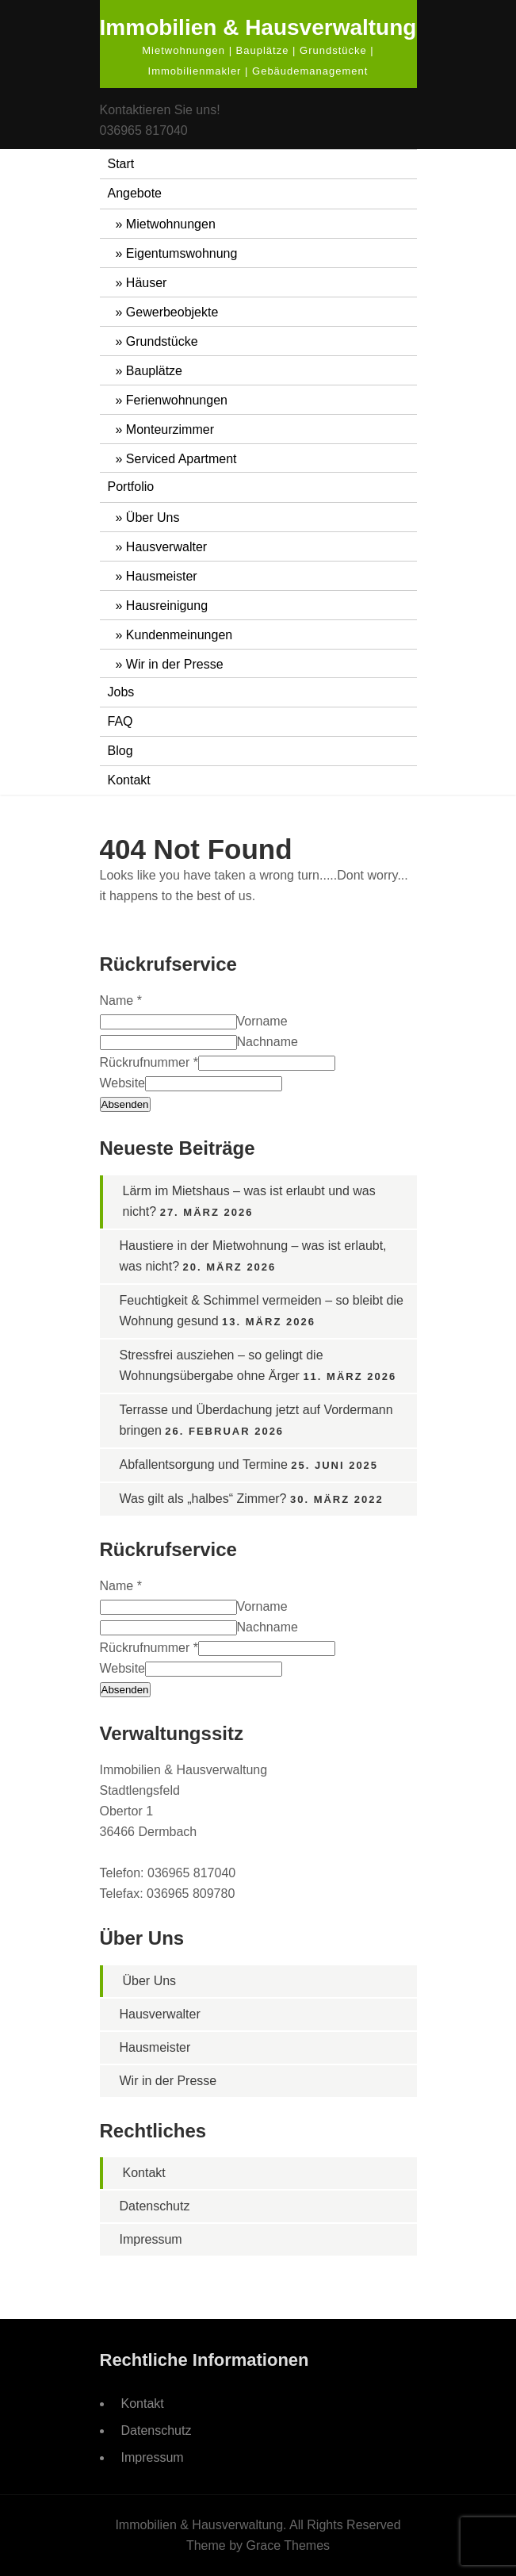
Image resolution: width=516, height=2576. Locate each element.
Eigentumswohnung (182, 253)
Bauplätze (154, 371)
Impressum (151, 2239)
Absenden (125, 1104)
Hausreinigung (167, 605)
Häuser (146, 282)
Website (123, 1083)
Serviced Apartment (181, 459)
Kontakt (129, 780)
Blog (120, 750)
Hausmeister (161, 576)
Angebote (135, 193)
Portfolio (131, 486)
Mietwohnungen (171, 224)
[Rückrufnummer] (266, 1063)
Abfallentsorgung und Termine (204, 1464)
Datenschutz (155, 2206)
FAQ (120, 721)
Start (121, 164)
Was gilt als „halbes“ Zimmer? (203, 1498)
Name (121, 1000)
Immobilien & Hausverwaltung (258, 27)
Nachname (267, 1041)
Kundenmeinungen (179, 635)
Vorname (262, 1021)
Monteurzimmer (170, 429)
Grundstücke (162, 341)
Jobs (121, 692)
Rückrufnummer (149, 1062)
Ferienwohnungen (176, 400)
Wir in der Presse (175, 664)
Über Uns (153, 517)
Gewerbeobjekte (172, 312)
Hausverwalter (166, 547)
